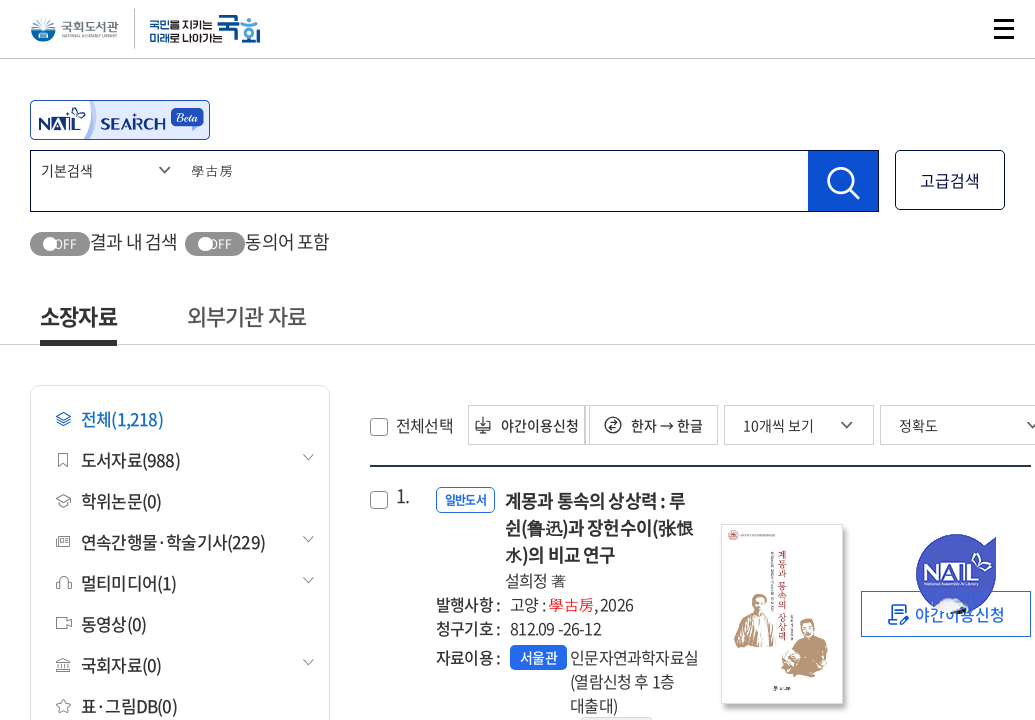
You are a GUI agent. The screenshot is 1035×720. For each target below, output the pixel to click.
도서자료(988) (118, 459)
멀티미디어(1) (116, 582)
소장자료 (78, 315)
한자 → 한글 (675, 425)
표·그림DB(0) (116, 705)
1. (402, 496)
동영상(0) (101, 623)
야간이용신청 (539, 425)
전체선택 (424, 425)
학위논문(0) (108, 500)
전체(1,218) (109, 418)
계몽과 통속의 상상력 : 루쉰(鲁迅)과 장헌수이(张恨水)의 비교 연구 (603, 539)
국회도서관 (110, 45)
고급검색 (950, 180)
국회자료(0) (108, 664)
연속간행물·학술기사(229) (160, 541)
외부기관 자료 (246, 315)
